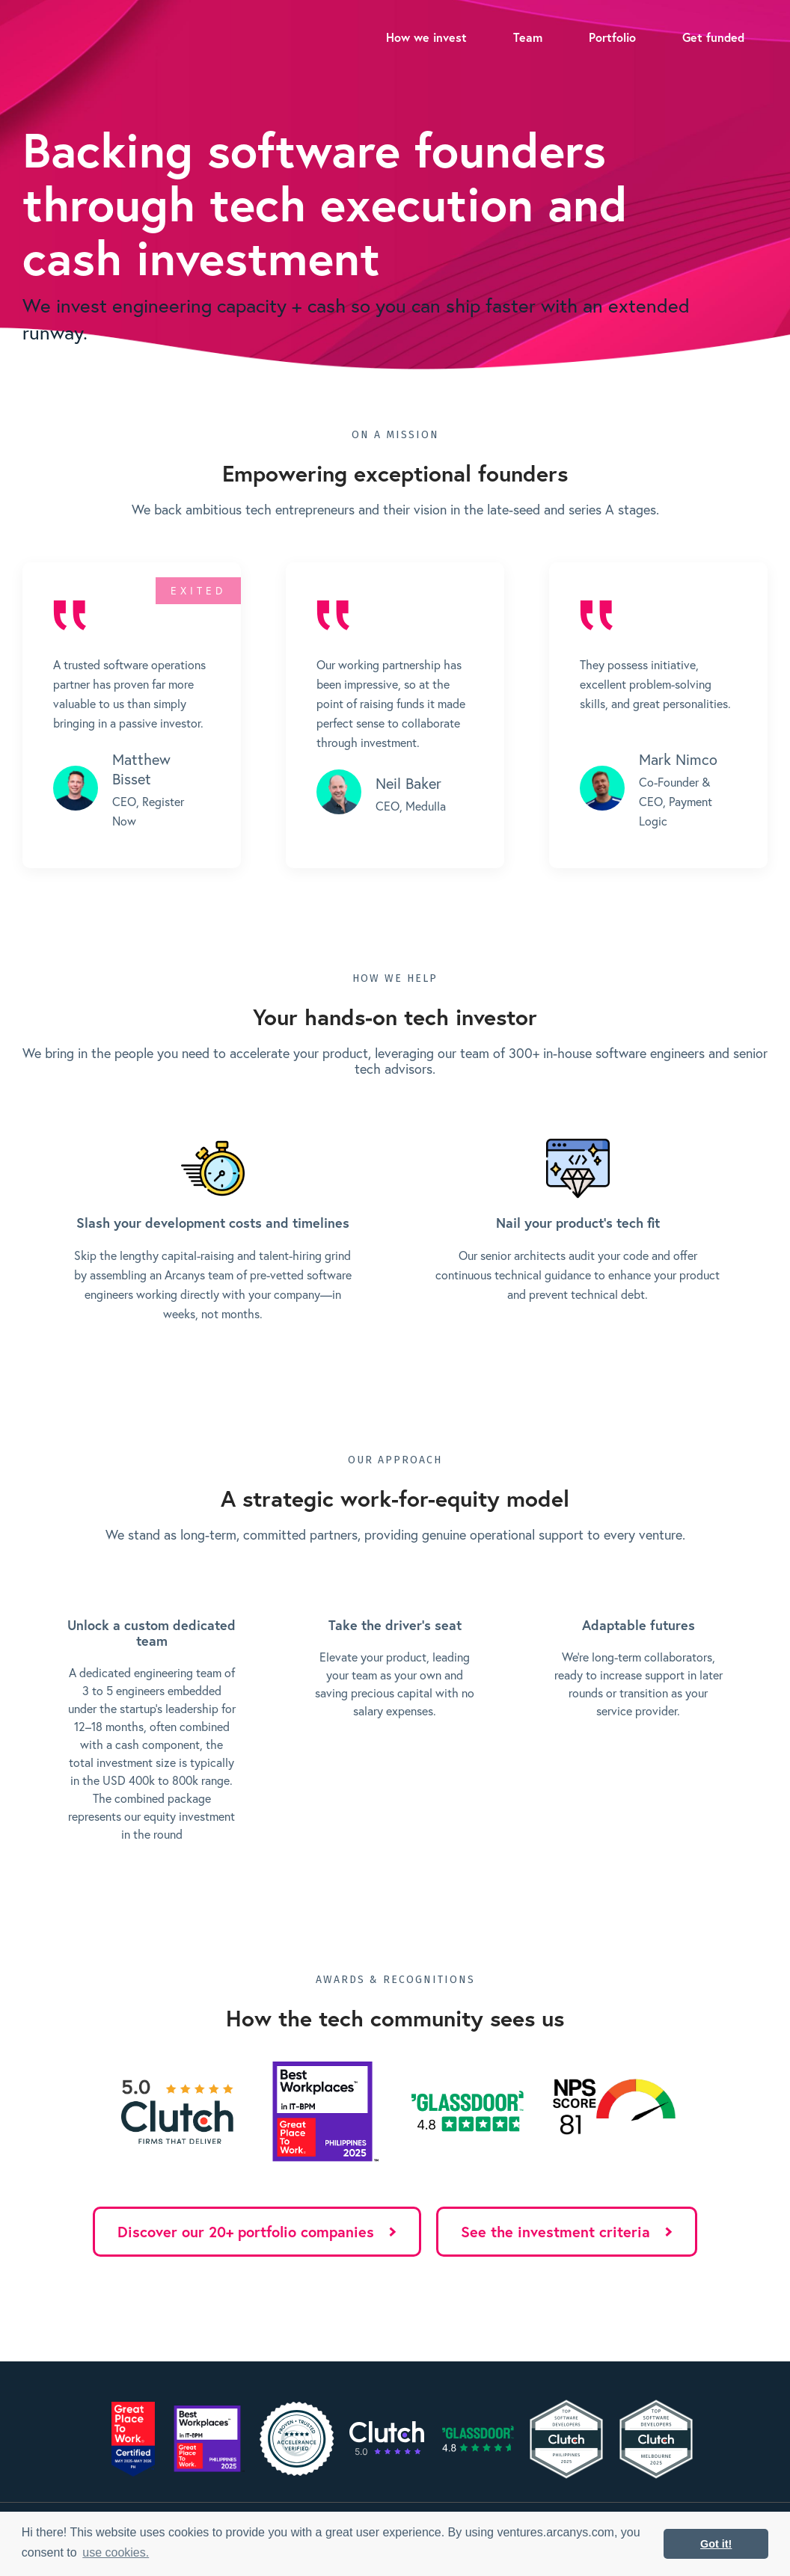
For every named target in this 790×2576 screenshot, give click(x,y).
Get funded (713, 37)
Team (527, 37)
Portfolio (612, 37)
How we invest (426, 37)
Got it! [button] (716, 2544)
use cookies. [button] (115, 2552)
